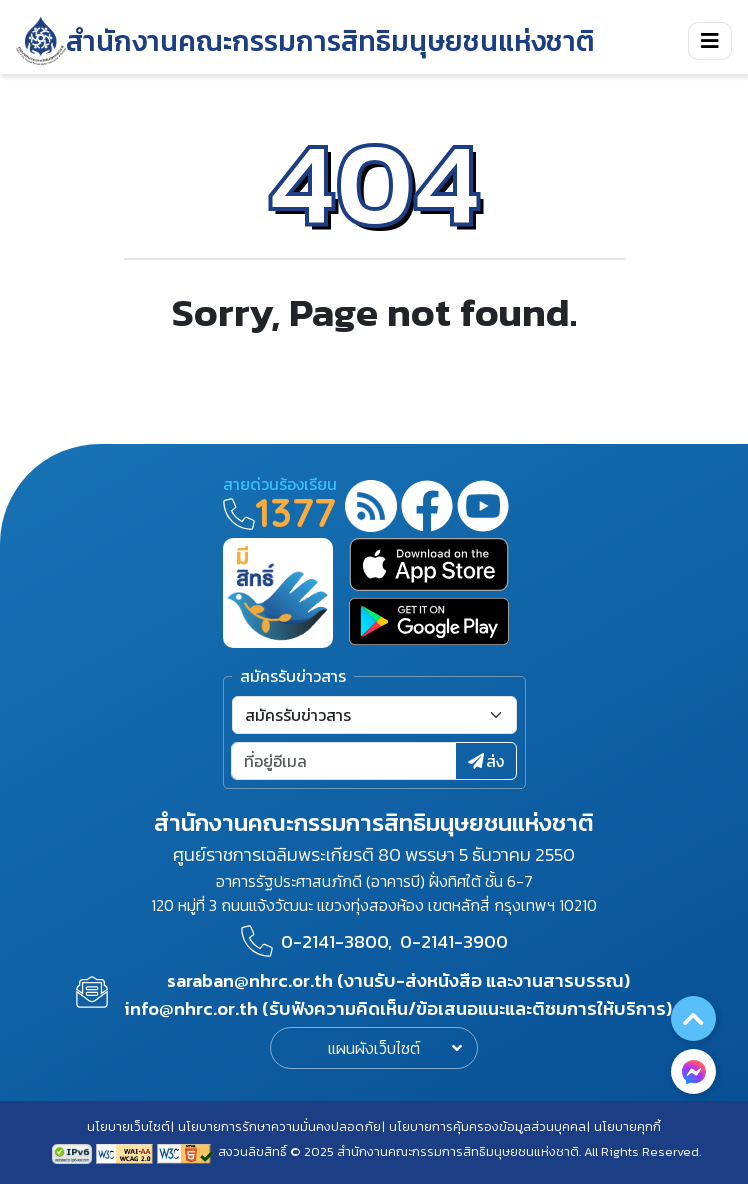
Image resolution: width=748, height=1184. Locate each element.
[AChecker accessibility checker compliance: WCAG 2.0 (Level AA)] (126, 1152)
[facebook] (427, 509)
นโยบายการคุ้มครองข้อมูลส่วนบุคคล (487, 1126)
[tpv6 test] (74, 1152)
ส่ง (486, 761)
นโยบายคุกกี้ (627, 1126)
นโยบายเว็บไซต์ (128, 1126)
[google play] (429, 621)
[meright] (278, 591)
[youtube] (483, 509)
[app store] (429, 564)
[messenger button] (693, 1071)
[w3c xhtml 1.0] (185, 1152)
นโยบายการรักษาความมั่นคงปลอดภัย (279, 1126)
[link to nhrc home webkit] (305, 41)
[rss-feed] (371, 509)
